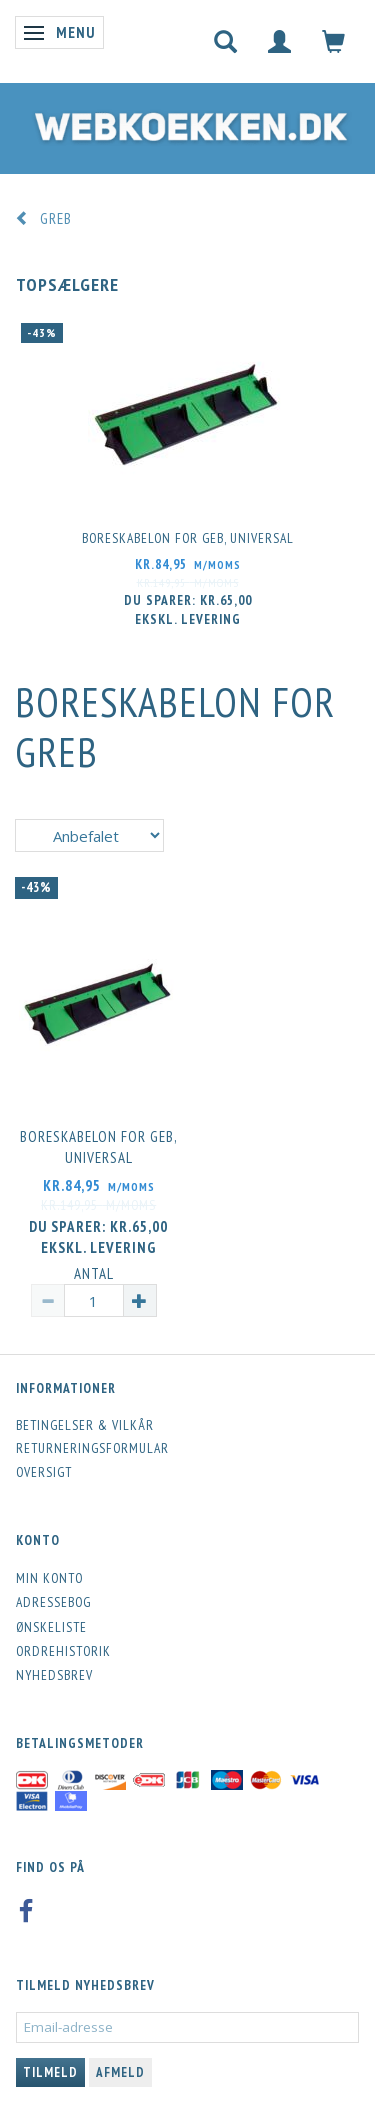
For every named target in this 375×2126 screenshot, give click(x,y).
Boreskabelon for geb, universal (188, 538)
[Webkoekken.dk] (187, 123)
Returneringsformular (92, 1448)
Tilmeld (50, 2072)
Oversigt (44, 1472)
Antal (94, 1273)
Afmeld (120, 2072)
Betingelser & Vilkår (85, 1425)
